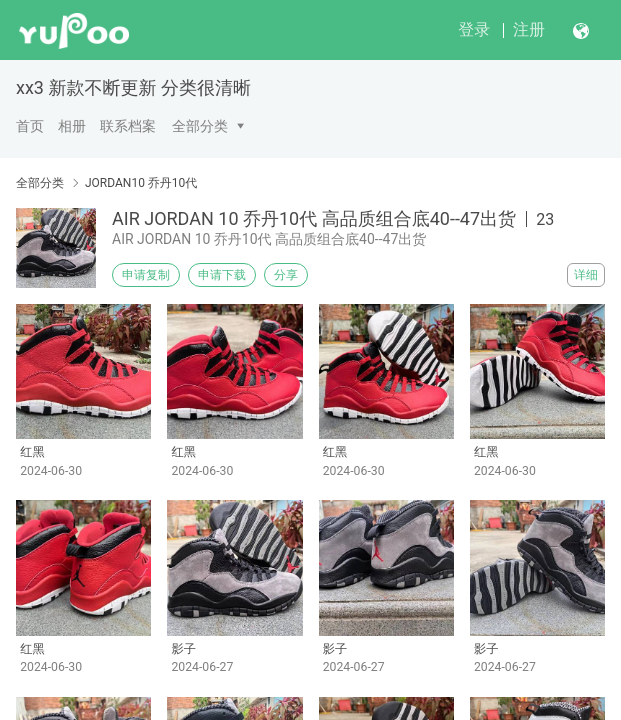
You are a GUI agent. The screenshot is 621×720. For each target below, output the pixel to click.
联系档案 (128, 126)
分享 (286, 275)
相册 (72, 126)
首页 (30, 126)
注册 (529, 29)
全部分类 (200, 126)
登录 (474, 29)
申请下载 (222, 275)
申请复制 (146, 275)
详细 (586, 275)
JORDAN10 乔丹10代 (141, 183)
